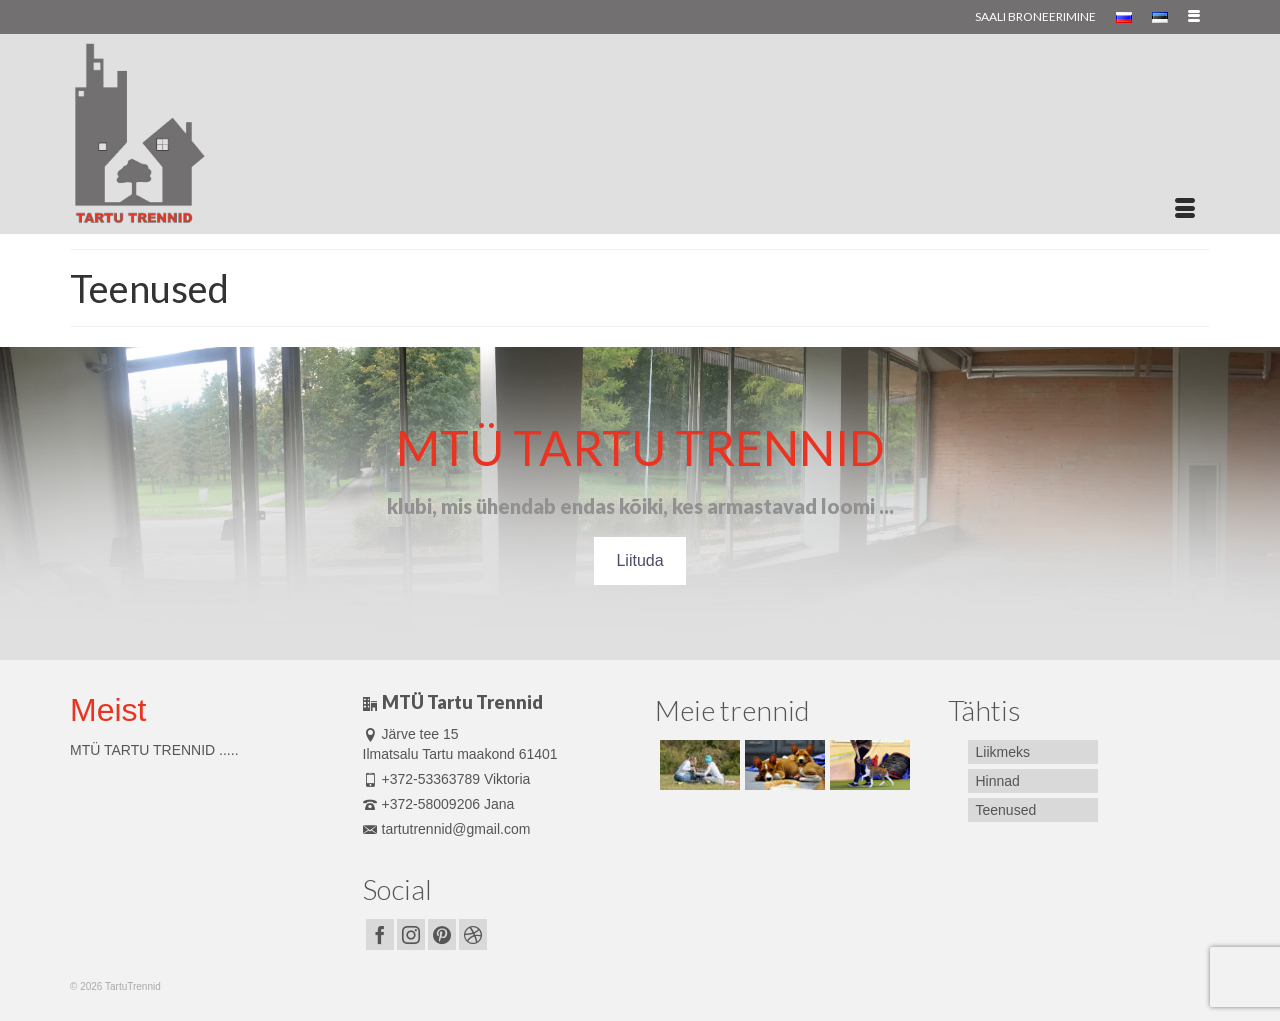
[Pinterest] (442, 934)
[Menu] (1185, 209)
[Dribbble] (473, 934)
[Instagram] (411, 934)
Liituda (639, 560)
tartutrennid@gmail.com (447, 829)
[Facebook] (380, 934)
